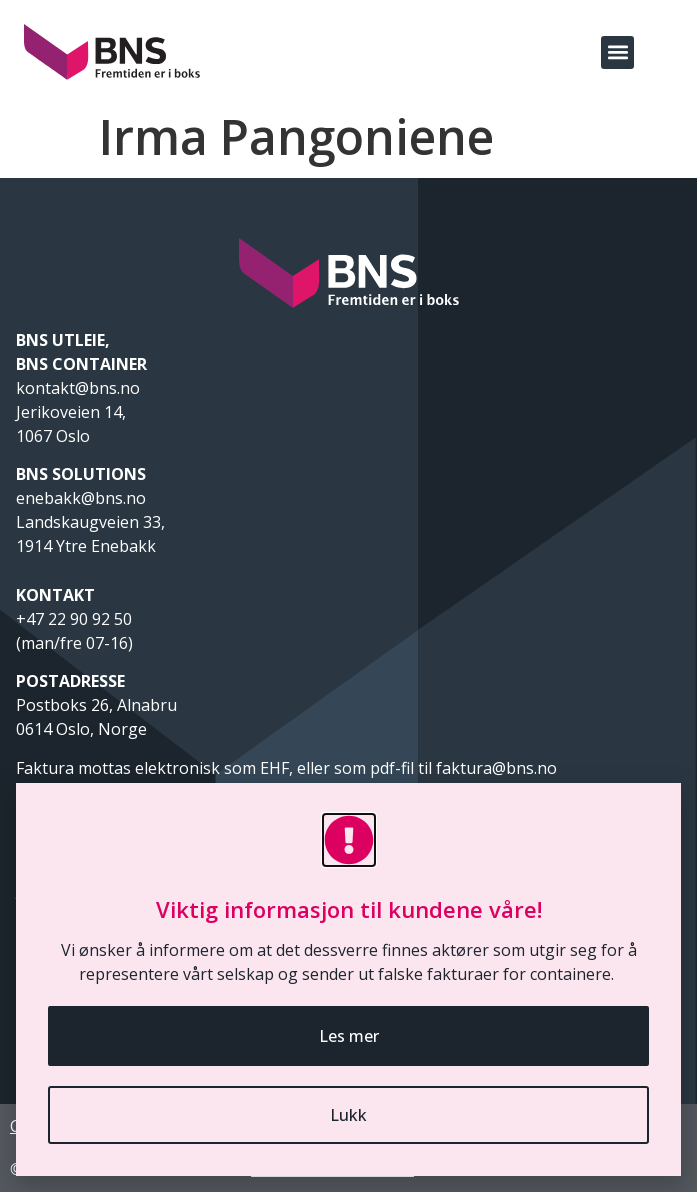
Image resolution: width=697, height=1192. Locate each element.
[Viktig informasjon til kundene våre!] (349, 840)
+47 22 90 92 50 (74, 619)
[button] (617, 52)
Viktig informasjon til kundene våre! (349, 909)
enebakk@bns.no (83, 498)
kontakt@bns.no (80, 388)
